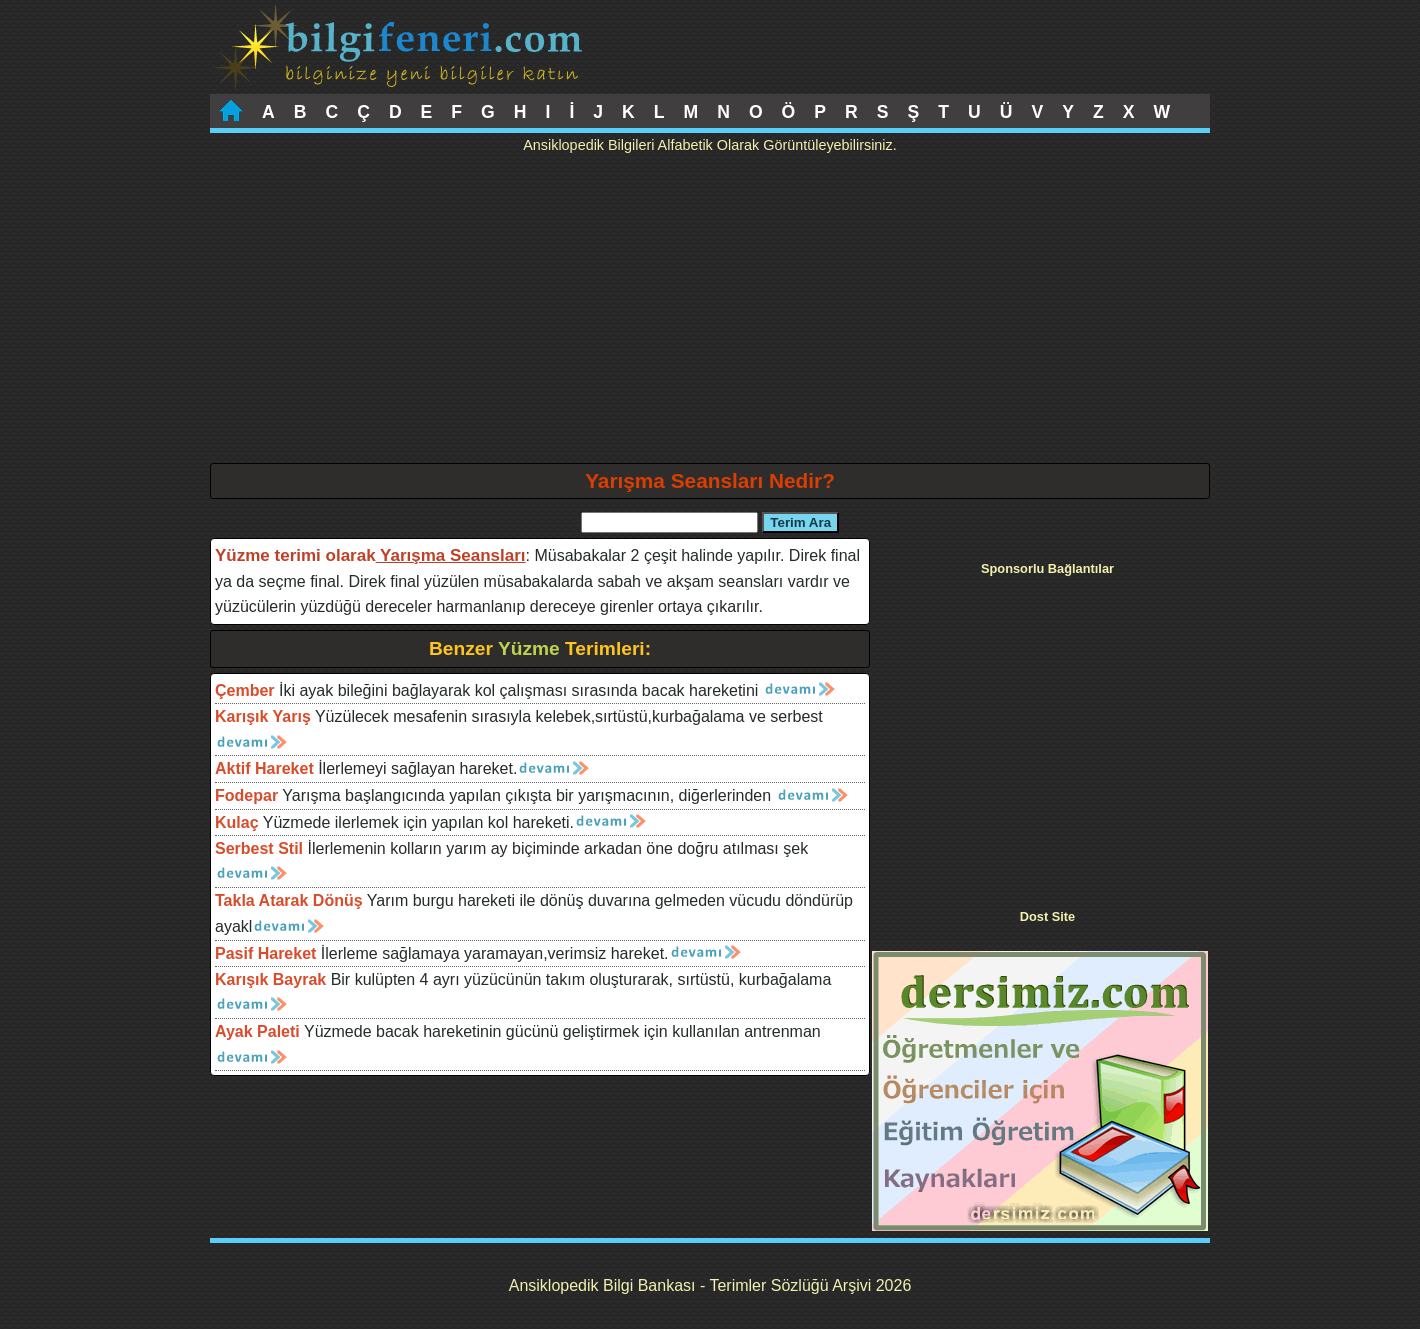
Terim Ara (800, 522)
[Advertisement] (710, 313)
